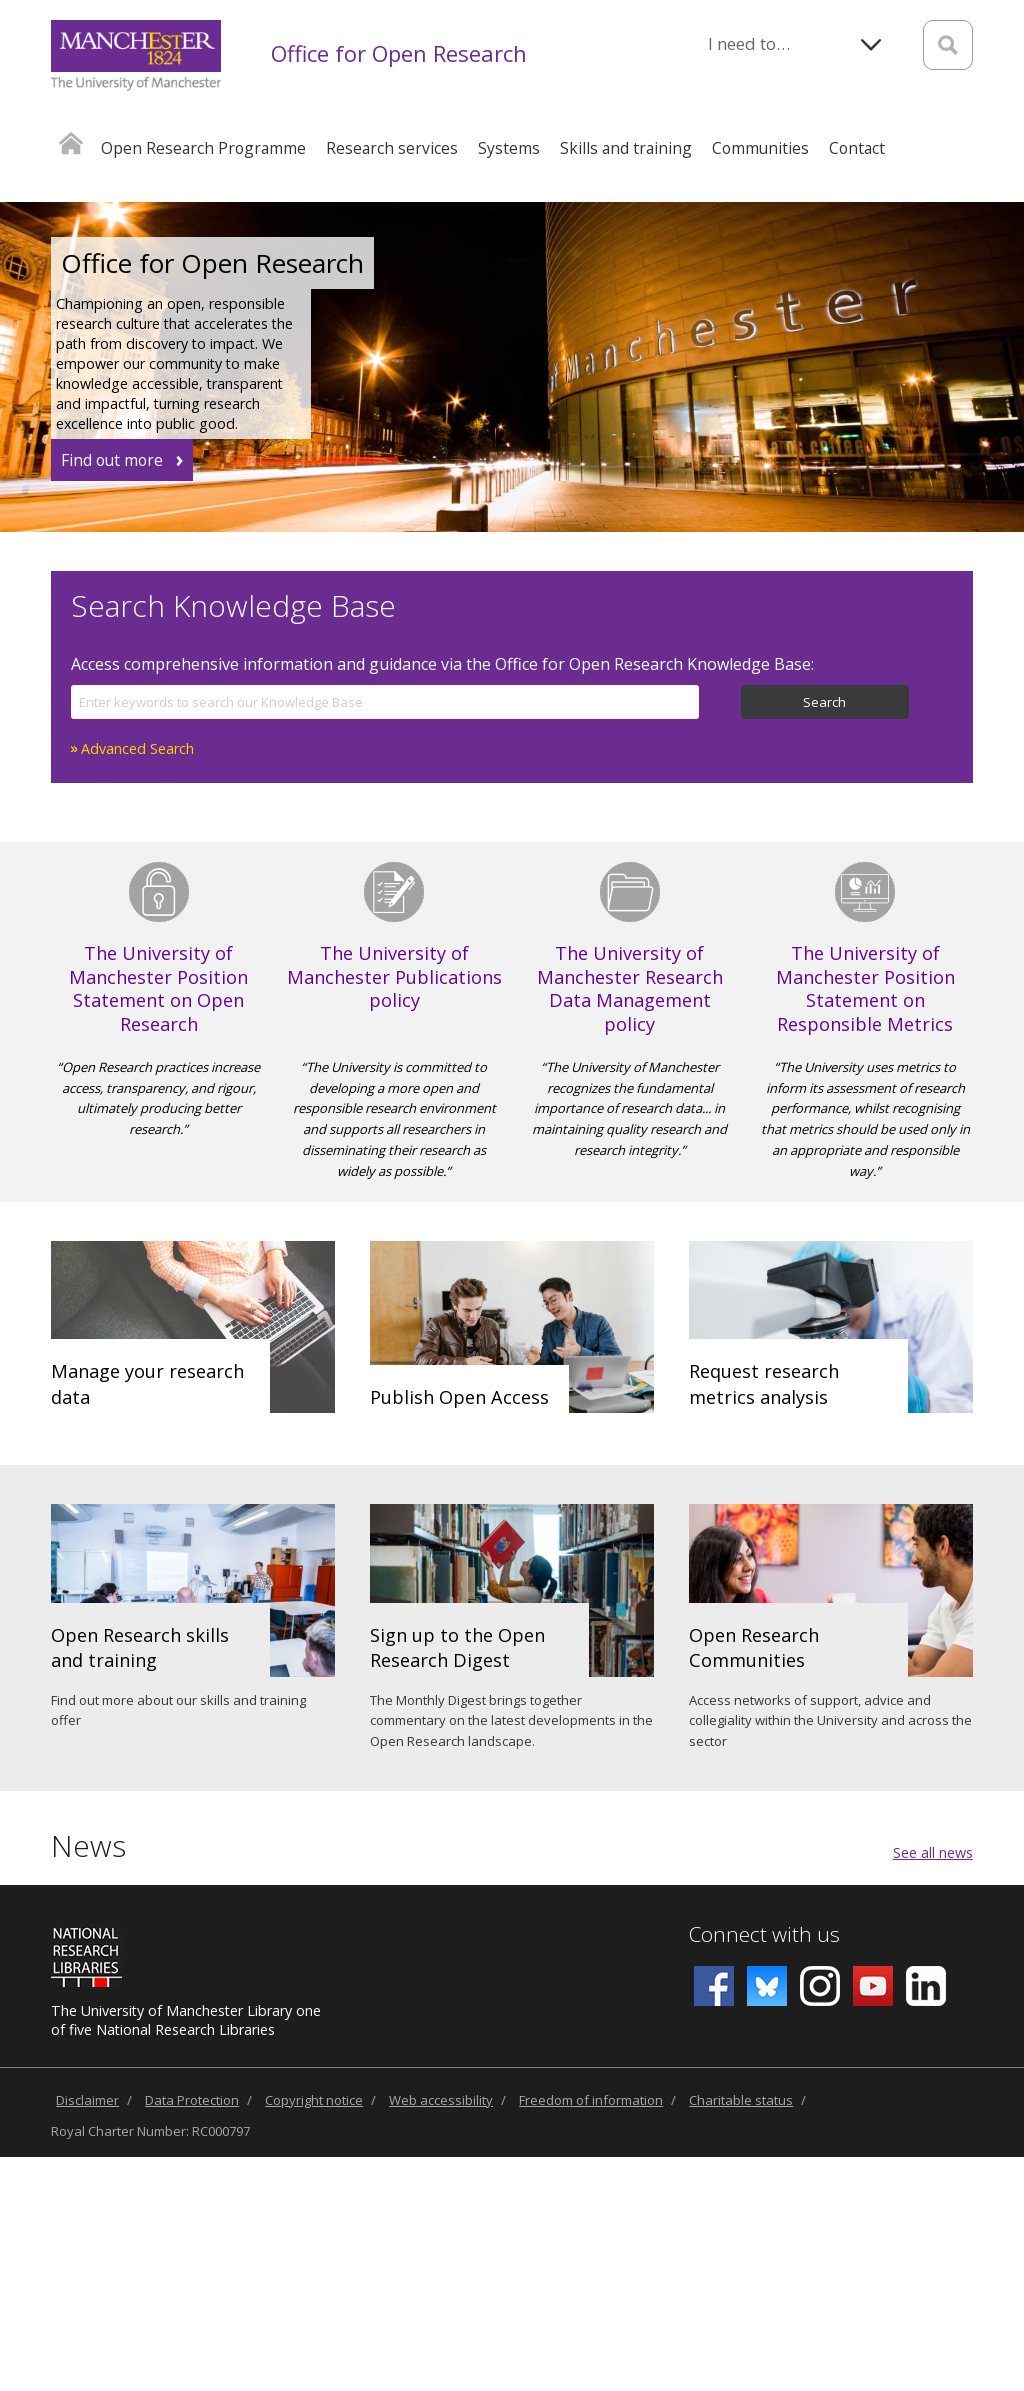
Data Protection (192, 2100)
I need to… (749, 44)
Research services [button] (392, 148)
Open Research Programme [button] (203, 148)
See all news (933, 1852)
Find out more (112, 460)
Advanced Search (137, 748)
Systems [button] (509, 148)
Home (71, 142)
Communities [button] (760, 148)
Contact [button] (857, 148)
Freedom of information (591, 2100)
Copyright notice (314, 2100)
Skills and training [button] (626, 148)
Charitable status (741, 2100)
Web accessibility (441, 2100)
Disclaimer (87, 2100)
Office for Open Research (399, 53)
